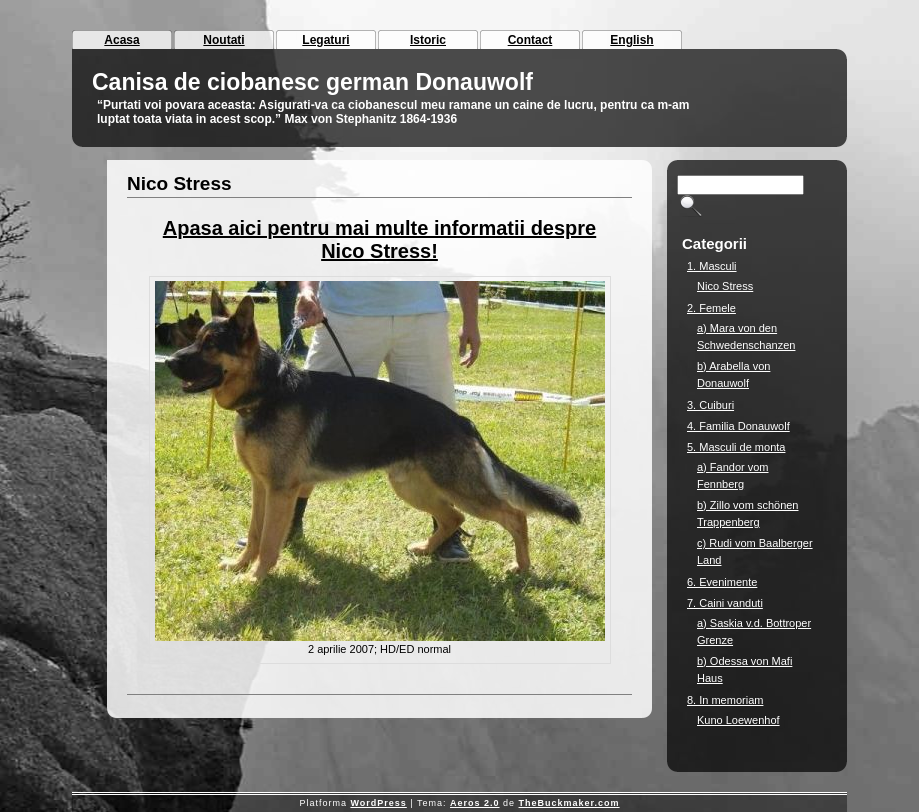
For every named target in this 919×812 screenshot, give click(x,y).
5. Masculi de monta (736, 447)
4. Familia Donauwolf (738, 426)
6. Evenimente (722, 582)
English (631, 40)
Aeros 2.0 (475, 803)
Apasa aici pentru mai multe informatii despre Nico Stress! (379, 239)
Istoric (428, 40)
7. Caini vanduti (725, 603)
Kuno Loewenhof (738, 720)
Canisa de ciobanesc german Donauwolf (312, 82)
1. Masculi (712, 266)
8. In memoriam (725, 700)
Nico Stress (179, 183)
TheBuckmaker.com (569, 803)
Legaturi (325, 40)
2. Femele (711, 308)
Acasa (121, 40)
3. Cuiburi (710, 405)
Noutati (223, 40)
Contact (530, 40)
